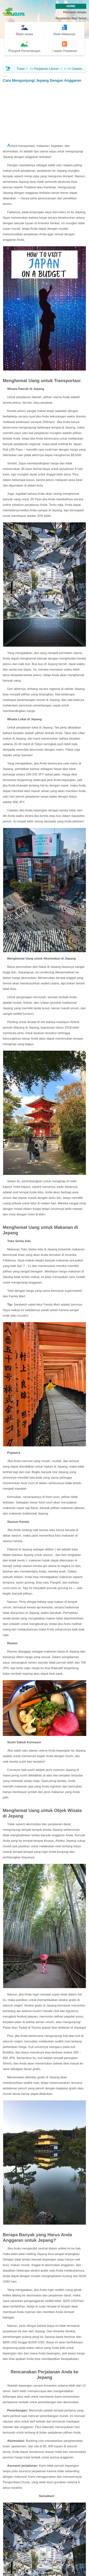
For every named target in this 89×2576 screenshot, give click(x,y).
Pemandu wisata (74, 12)
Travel (21, 68)
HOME (71, 6)
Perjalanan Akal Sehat (71, 18)
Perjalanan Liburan (46, 68)
